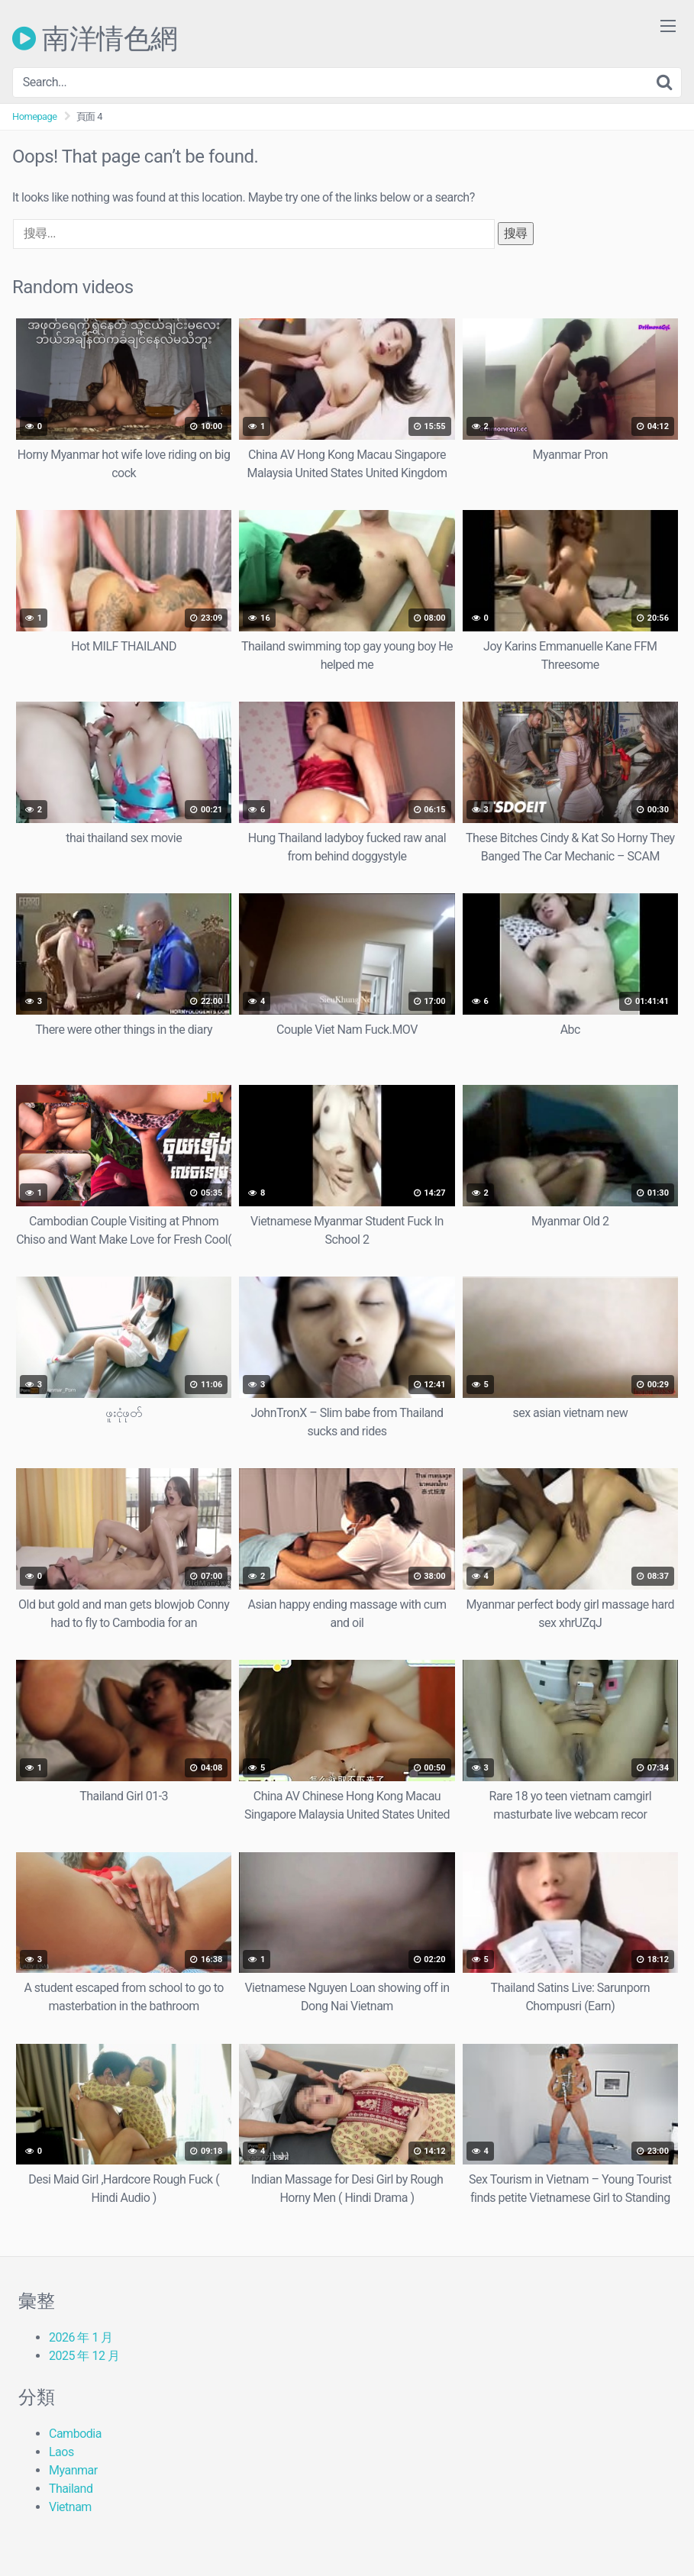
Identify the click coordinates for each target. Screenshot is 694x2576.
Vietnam (70, 2507)
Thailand (70, 2488)
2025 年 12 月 (84, 2355)
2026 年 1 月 (81, 2337)
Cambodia (75, 2433)
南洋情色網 (95, 38)
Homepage (34, 116)
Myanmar (73, 2470)
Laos (61, 2452)
